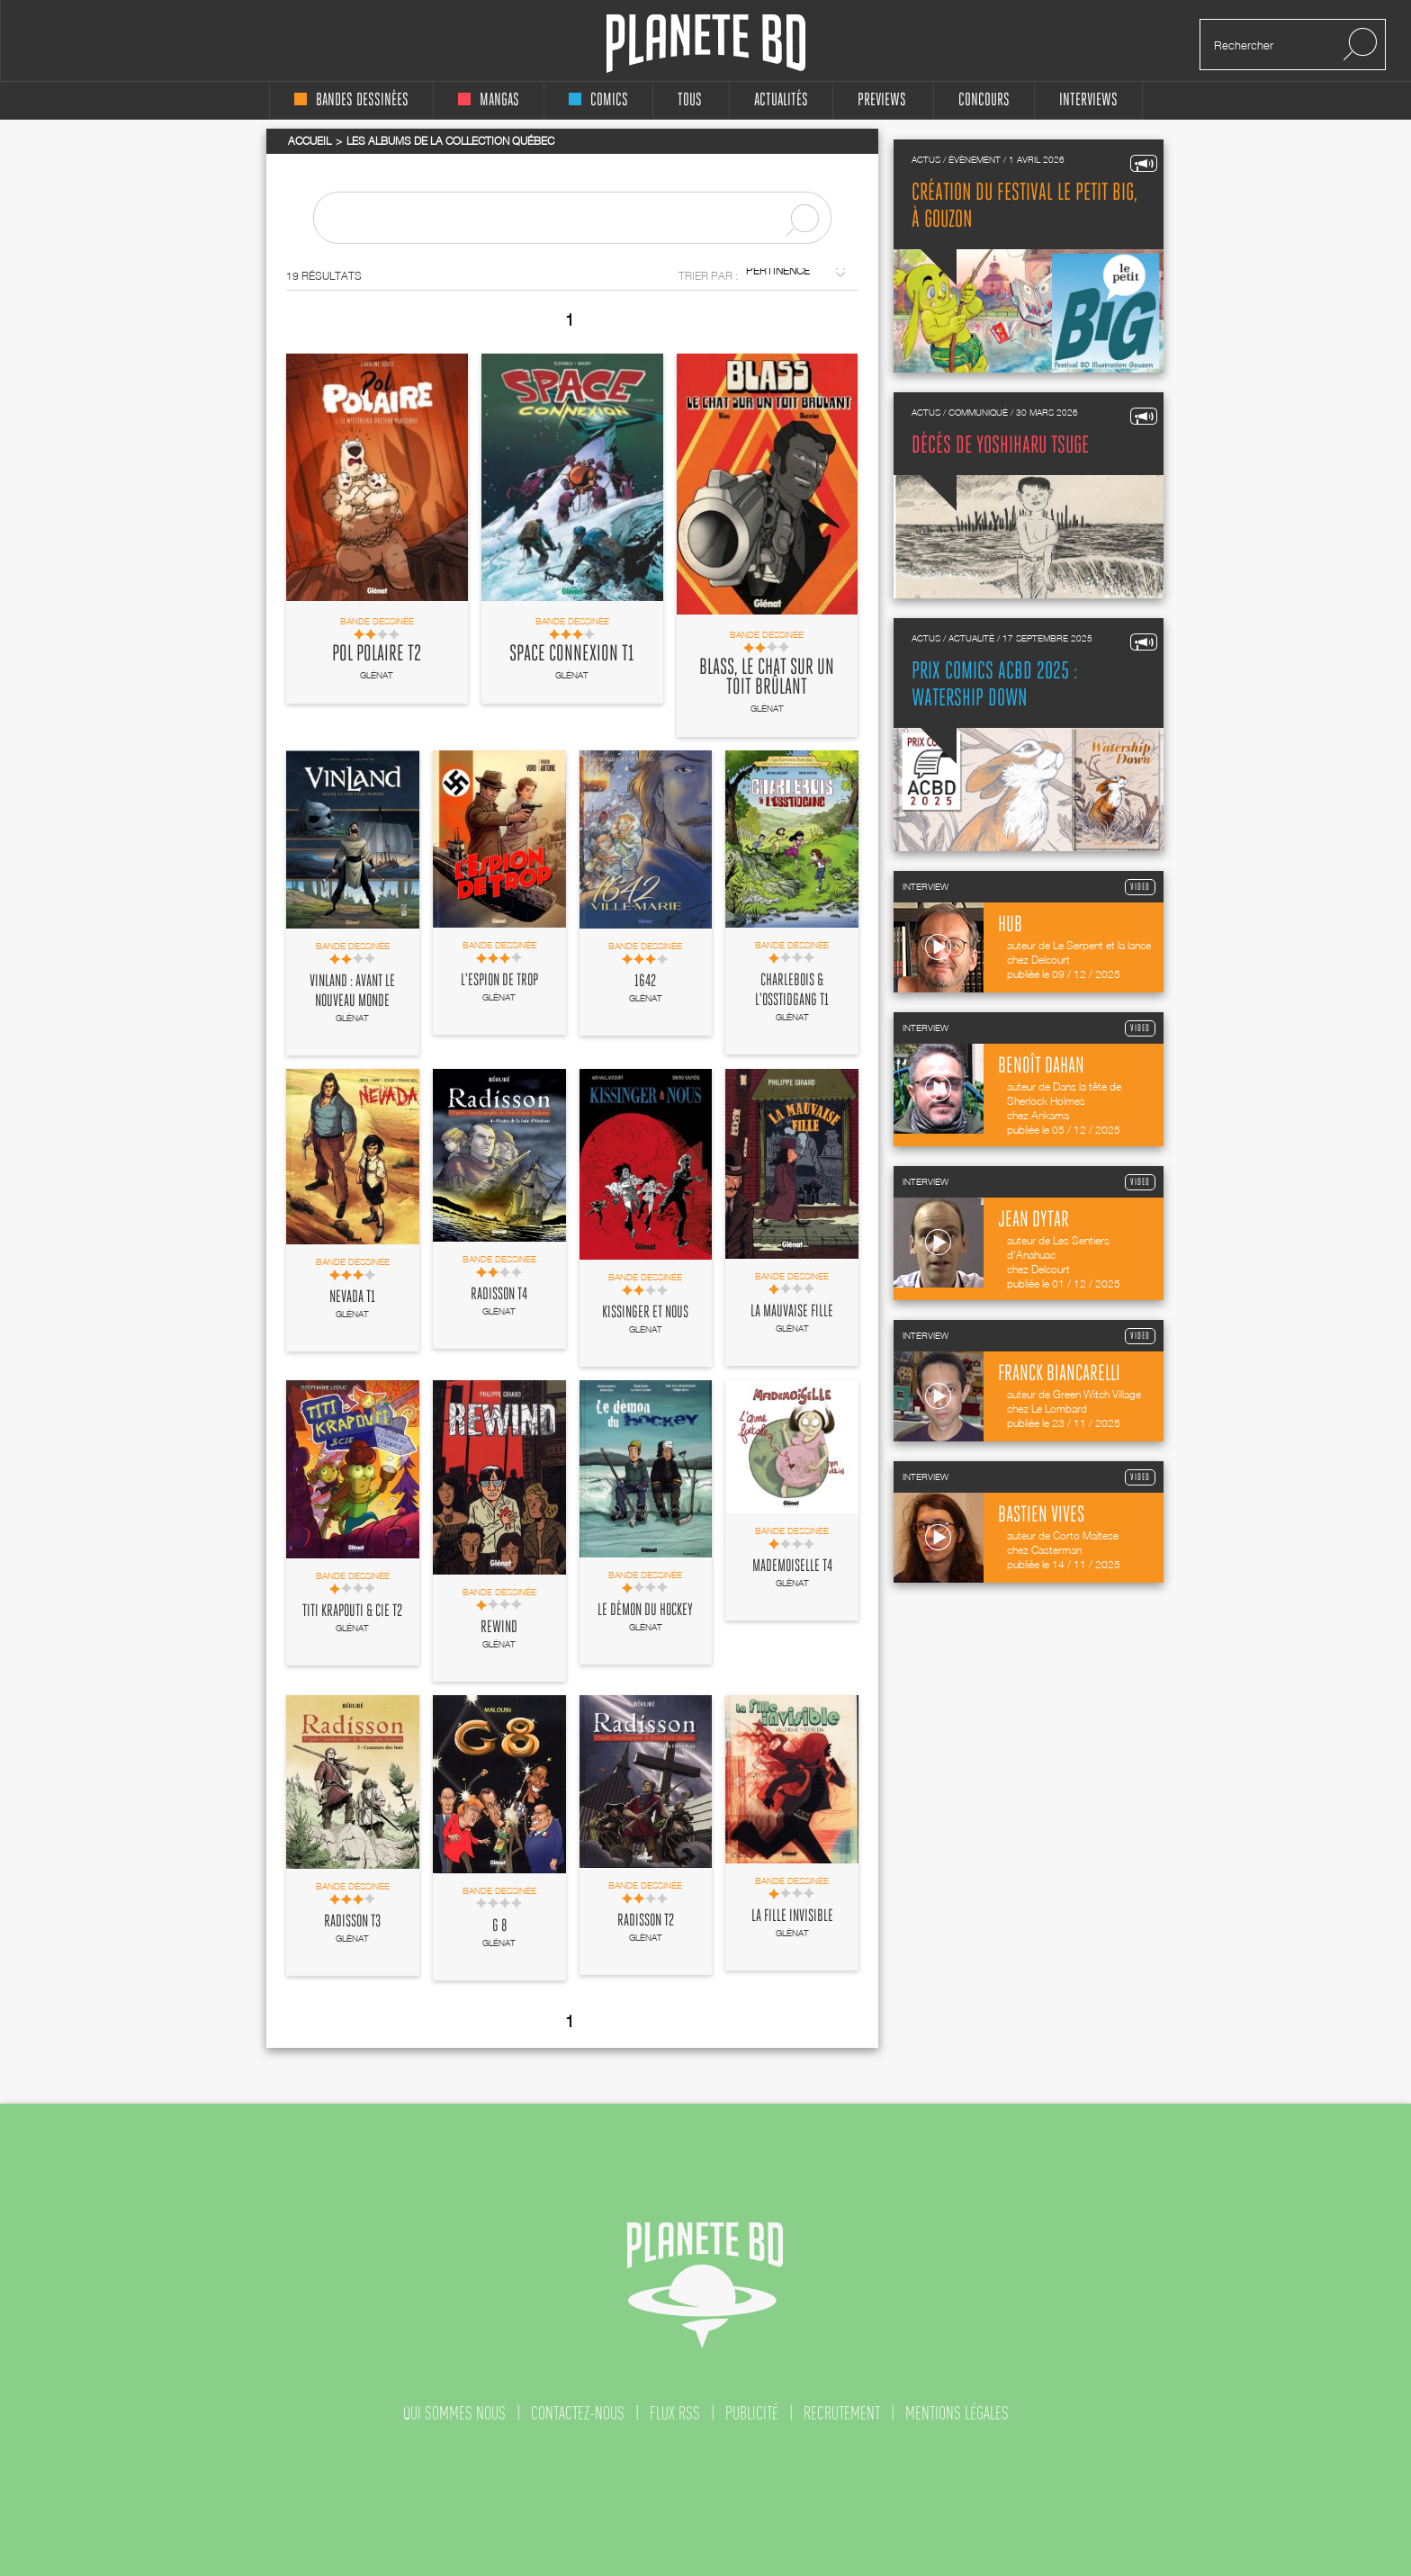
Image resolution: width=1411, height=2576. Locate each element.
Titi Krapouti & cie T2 (352, 1611)
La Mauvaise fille (791, 1312)
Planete (706, 43)
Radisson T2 (645, 1921)
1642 (645, 981)
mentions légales (957, 2413)
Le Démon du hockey (645, 1610)
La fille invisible (792, 1916)
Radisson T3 (352, 1922)
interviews (1088, 100)
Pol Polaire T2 (376, 654)
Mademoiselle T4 (792, 1566)
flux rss (675, 2413)
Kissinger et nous (645, 1313)
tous (690, 100)
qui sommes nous (454, 2413)
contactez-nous (578, 2413)
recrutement (842, 2413)
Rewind (499, 1627)
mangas (488, 100)
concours (984, 100)
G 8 (499, 1926)
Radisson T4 (499, 1295)
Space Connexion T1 (571, 654)
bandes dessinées (351, 100)
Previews (882, 100)
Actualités (781, 100)
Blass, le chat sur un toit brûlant (766, 677)
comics (598, 100)
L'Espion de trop (499, 981)
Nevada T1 (352, 1297)
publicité (751, 2413)
